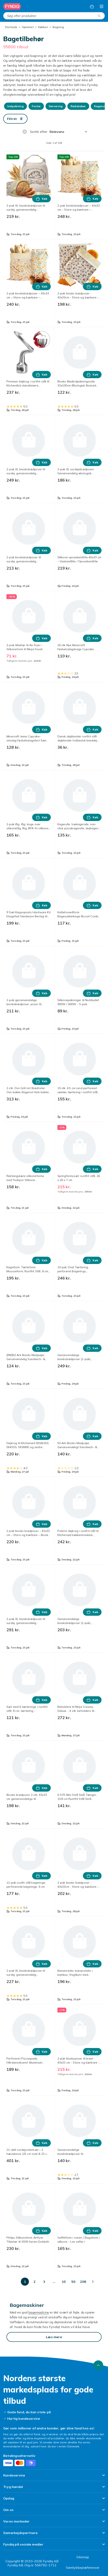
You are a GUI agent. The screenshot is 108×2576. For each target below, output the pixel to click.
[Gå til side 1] (25, 2282)
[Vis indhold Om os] (54, 2511)
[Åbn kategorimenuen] (101, 6)
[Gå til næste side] (93, 2282)
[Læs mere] (54, 2337)
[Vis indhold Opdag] (54, 2500)
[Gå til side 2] (35, 2282)
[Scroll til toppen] (98, 2365)
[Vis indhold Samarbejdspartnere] (54, 2534)
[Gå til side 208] (83, 2282)
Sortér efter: (39, 132)
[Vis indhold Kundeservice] (54, 2477)
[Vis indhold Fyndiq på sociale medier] (54, 2546)
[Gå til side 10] (64, 2282)
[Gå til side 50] (73, 2282)
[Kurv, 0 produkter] (92, 6)
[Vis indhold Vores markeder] (54, 2523)
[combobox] (54, 15)
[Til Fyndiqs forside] (12, 6)
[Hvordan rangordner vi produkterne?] (24, 131)
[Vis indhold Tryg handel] (54, 2488)
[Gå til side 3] (44, 2282)
